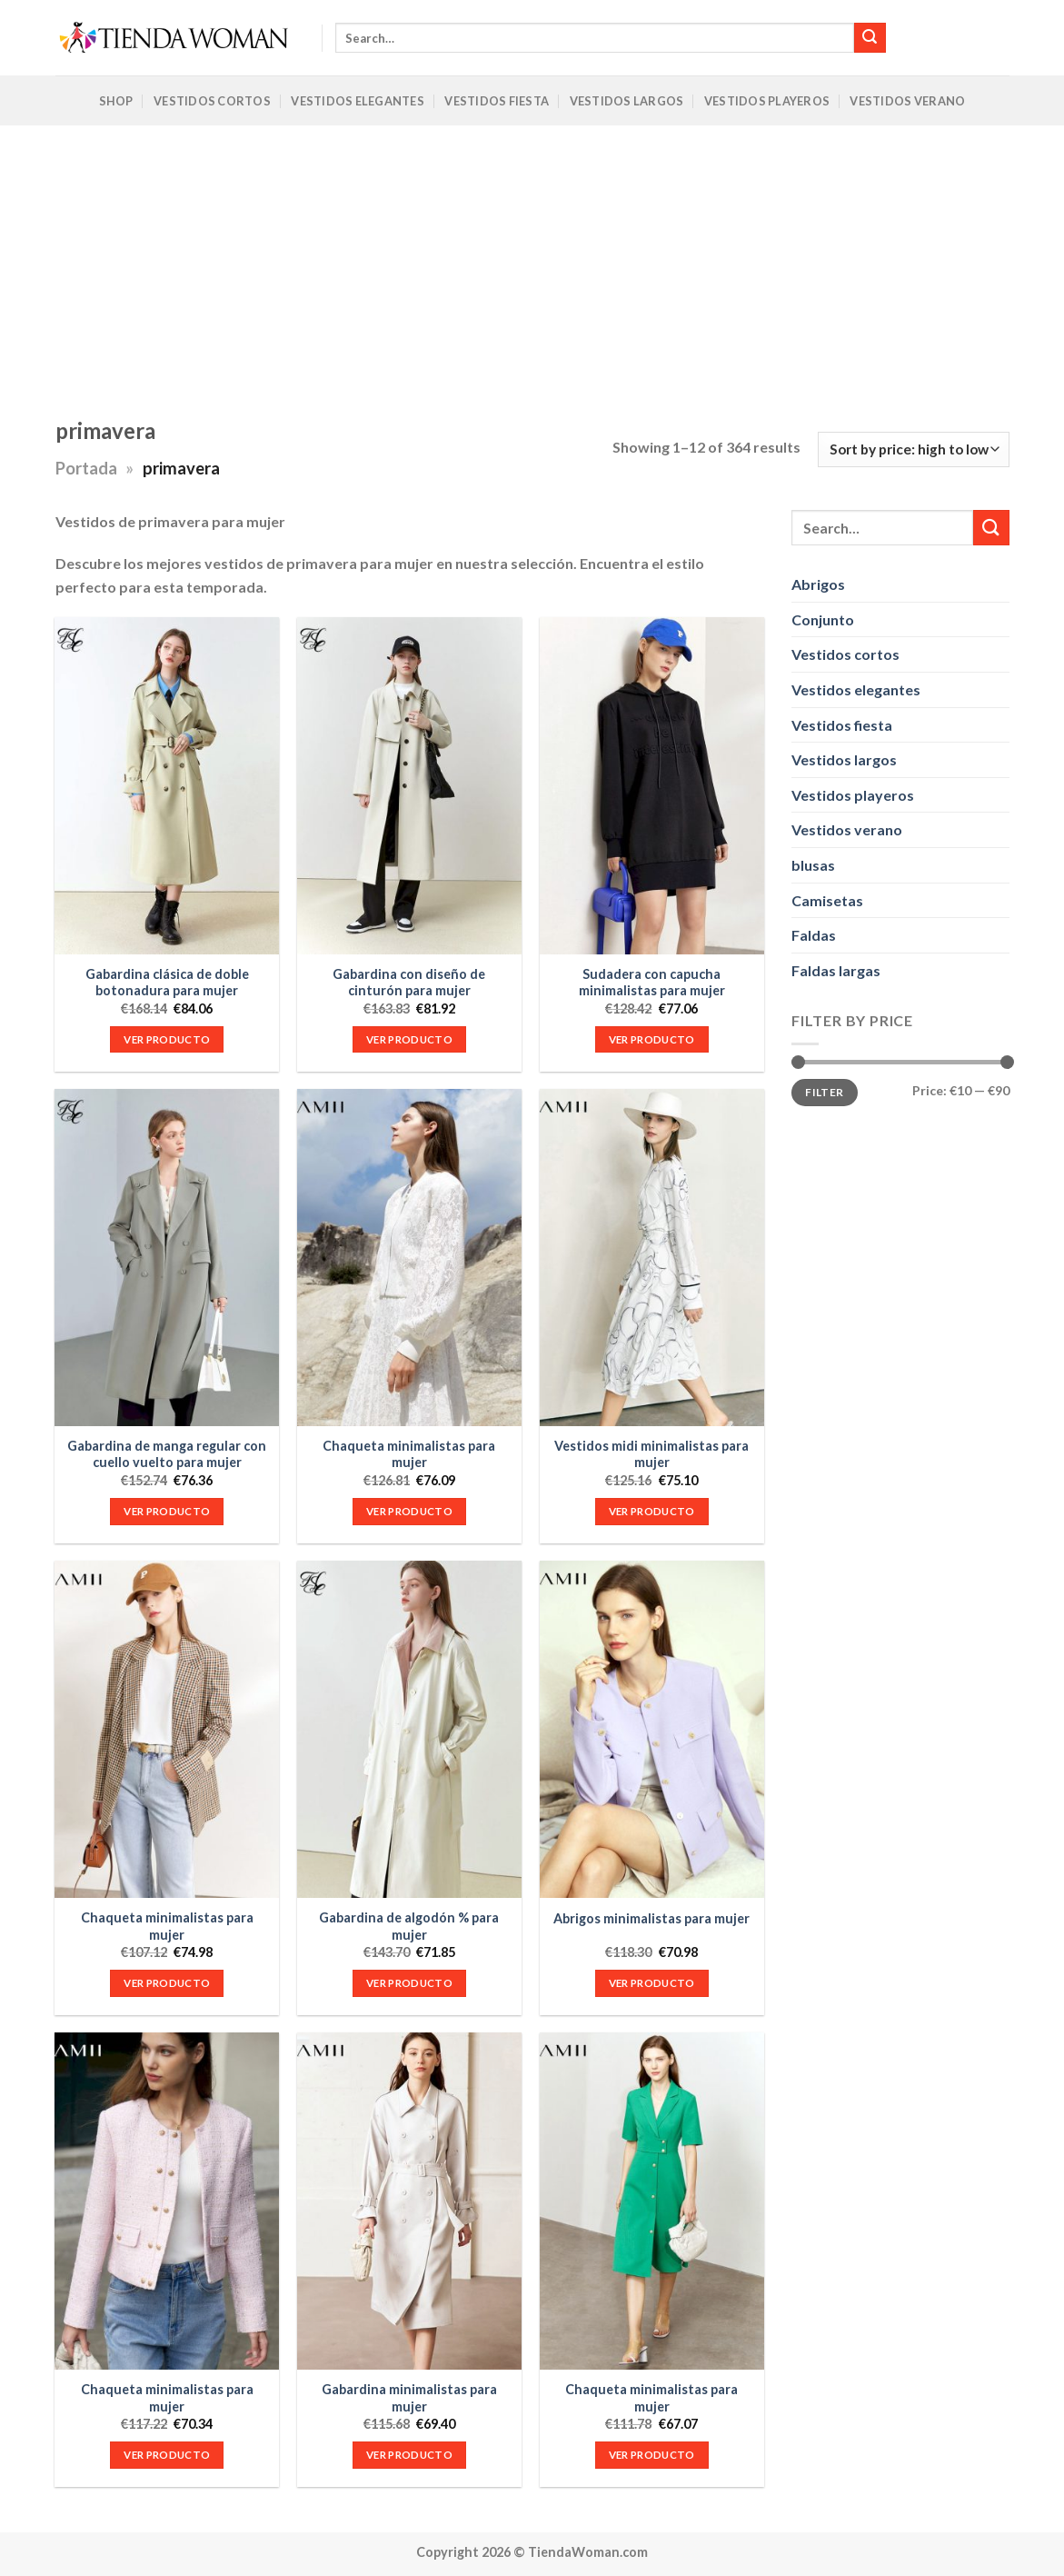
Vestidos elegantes (855, 689)
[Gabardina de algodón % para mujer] (409, 1729)
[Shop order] (913, 449)
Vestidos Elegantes (357, 101)
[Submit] (869, 38)
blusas (813, 865)
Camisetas (827, 899)
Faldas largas (835, 969)
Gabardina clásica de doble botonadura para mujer (167, 982)
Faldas (813, 935)
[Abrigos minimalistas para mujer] (652, 1729)
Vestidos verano (846, 829)
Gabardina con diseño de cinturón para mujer (409, 982)
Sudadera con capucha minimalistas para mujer (652, 982)
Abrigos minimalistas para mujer (651, 1918)
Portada (86, 468)
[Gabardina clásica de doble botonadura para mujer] (167, 785)
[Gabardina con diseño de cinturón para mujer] (409, 785)
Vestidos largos (844, 759)
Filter (824, 1091)
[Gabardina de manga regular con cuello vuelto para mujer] (167, 1257)
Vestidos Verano (907, 101)
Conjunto (822, 618)
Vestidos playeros (852, 794)
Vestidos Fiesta (496, 101)
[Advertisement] (532, 262)
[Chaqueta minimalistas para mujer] (409, 1257)
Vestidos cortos (845, 654)
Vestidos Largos (627, 101)
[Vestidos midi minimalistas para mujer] (652, 1257)
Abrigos (818, 584)
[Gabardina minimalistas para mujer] (409, 2201)
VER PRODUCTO (167, 1039)
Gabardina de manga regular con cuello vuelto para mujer (166, 1454)
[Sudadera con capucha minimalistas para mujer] (652, 785)
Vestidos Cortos (212, 101)
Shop (116, 101)
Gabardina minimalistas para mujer (409, 2397)
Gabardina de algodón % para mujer (409, 1926)
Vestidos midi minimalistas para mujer (651, 1454)
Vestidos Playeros (767, 101)
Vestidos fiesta (841, 724)
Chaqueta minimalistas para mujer (409, 1454)
